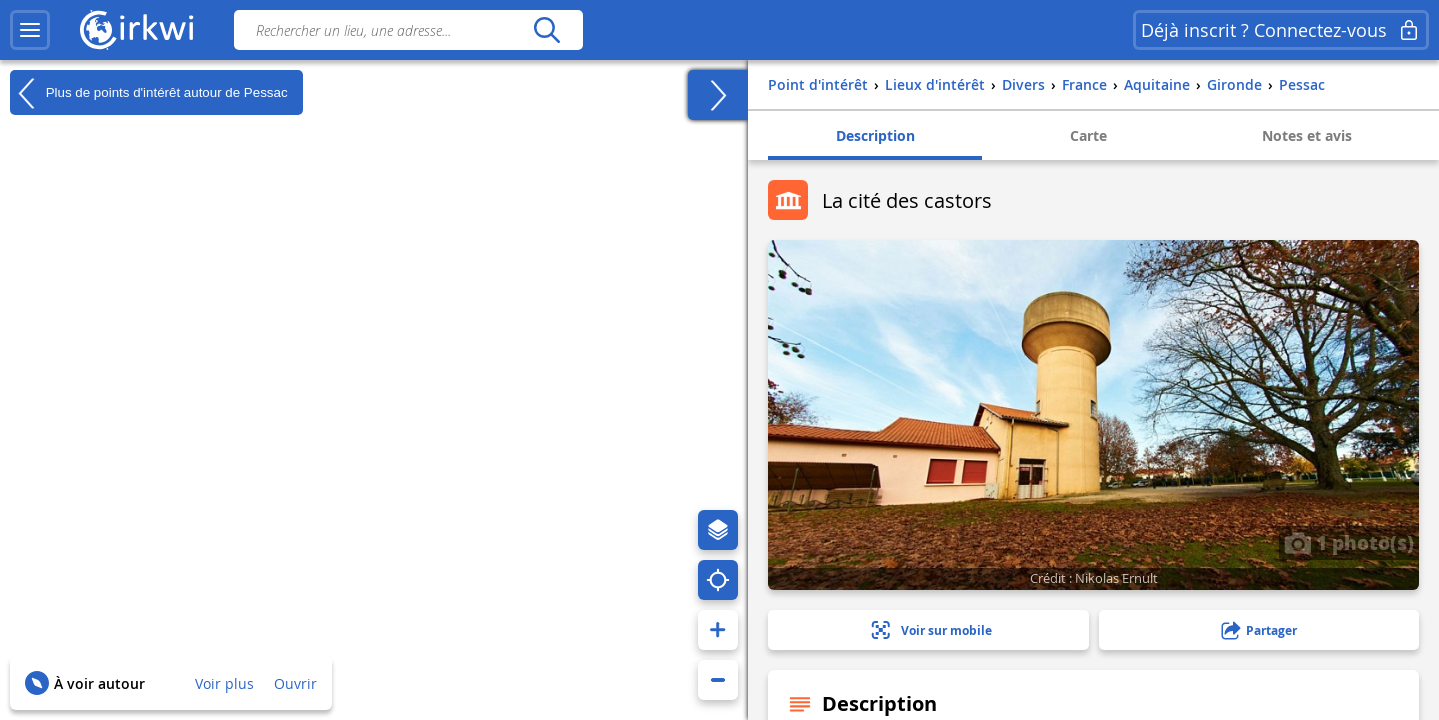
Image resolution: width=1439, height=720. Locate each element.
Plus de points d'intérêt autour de (149, 93)
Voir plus (224, 683)
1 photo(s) (1349, 542)
